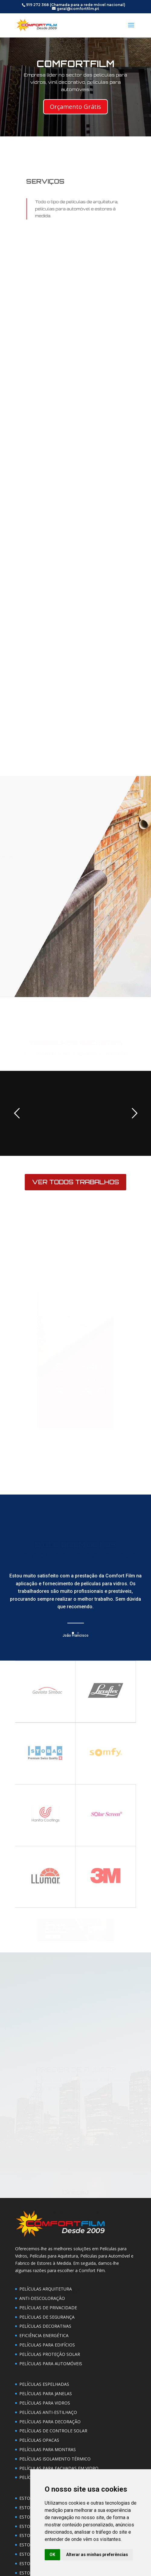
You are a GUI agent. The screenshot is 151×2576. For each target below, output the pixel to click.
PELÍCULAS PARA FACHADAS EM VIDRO (58, 2468)
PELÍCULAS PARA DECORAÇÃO (50, 2421)
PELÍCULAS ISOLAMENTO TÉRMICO (55, 2459)
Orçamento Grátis (75, 107)
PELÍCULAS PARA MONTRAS (47, 2449)
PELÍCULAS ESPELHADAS (44, 2384)
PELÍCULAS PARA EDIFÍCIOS (47, 2345)
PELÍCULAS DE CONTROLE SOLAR (53, 2431)
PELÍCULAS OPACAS (39, 2440)
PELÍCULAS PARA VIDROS (44, 2403)
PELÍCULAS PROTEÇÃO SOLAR (49, 2354)
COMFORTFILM (75, 63)
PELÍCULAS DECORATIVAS (45, 2326)
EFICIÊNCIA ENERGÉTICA (44, 2335)
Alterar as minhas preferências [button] (97, 2554)
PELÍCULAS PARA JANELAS (45, 2393)
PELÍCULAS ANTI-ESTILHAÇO (48, 2412)
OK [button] (52, 2554)
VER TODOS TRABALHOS (75, 1182)
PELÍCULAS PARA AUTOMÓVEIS (50, 2363)
